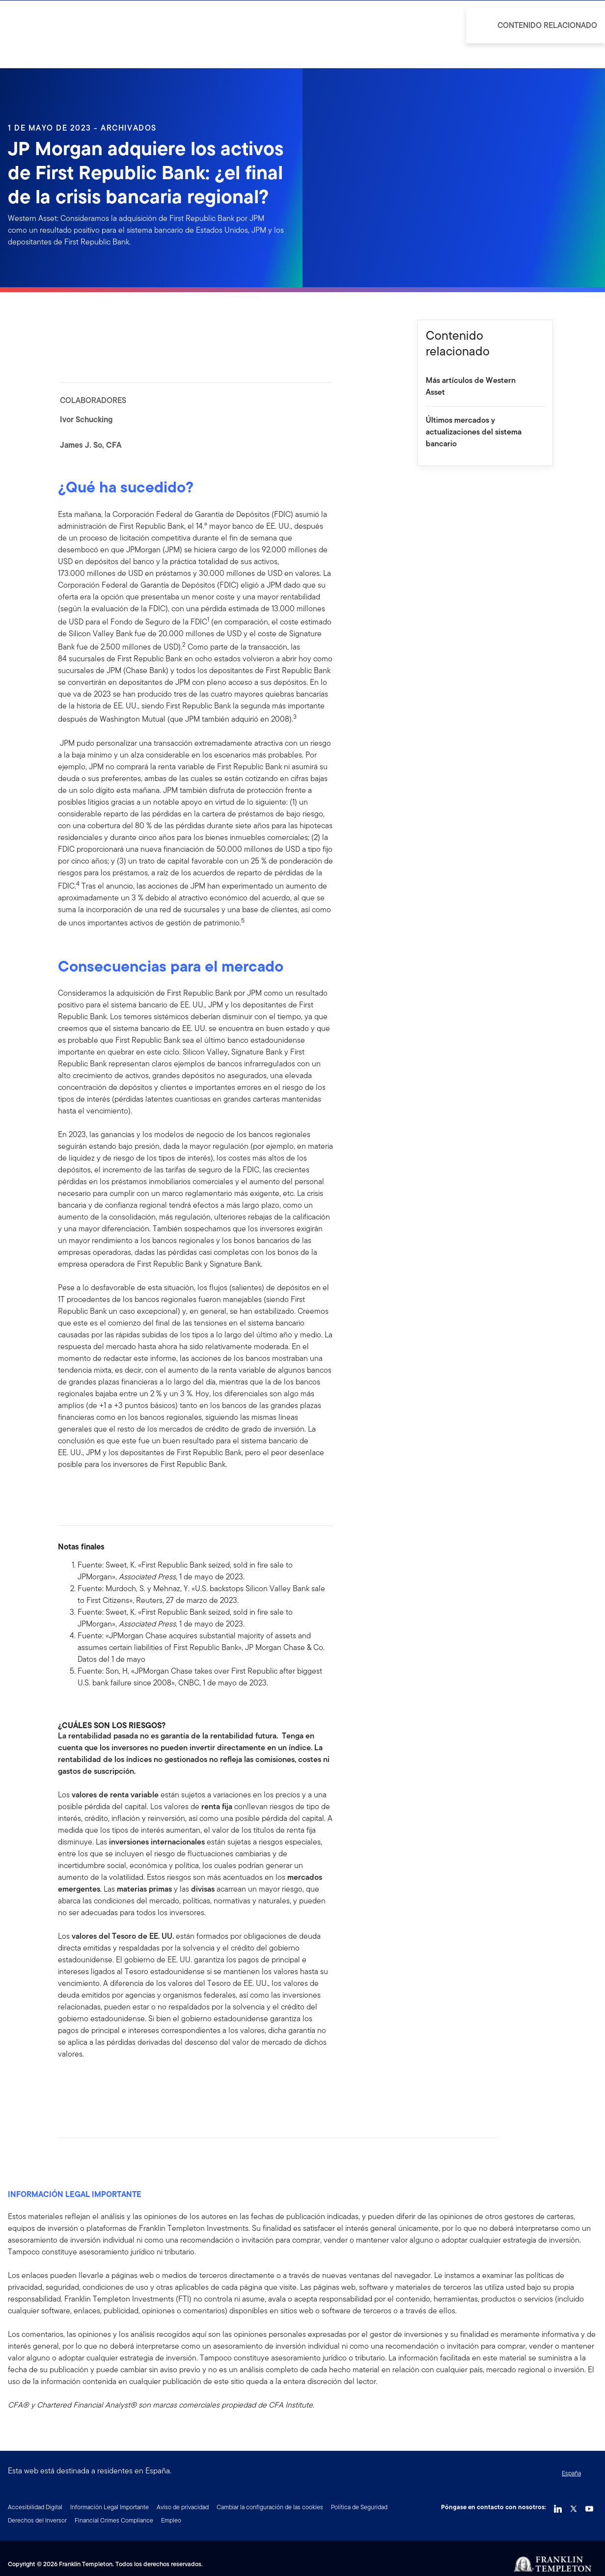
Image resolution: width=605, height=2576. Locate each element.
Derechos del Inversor (37, 2520)
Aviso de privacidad (183, 2507)
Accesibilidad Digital (35, 2507)
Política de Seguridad (359, 2507)
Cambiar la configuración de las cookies (270, 2507)
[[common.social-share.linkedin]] (81, 2085)
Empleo (171, 2520)
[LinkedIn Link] (558, 2506)
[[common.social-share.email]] (113, 2085)
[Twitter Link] (573, 2506)
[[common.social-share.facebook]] (66, 2085)
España (571, 2473)
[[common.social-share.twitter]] (97, 2085)
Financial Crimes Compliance (114, 2520)
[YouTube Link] (589, 2506)
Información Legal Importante (109, 2507)
